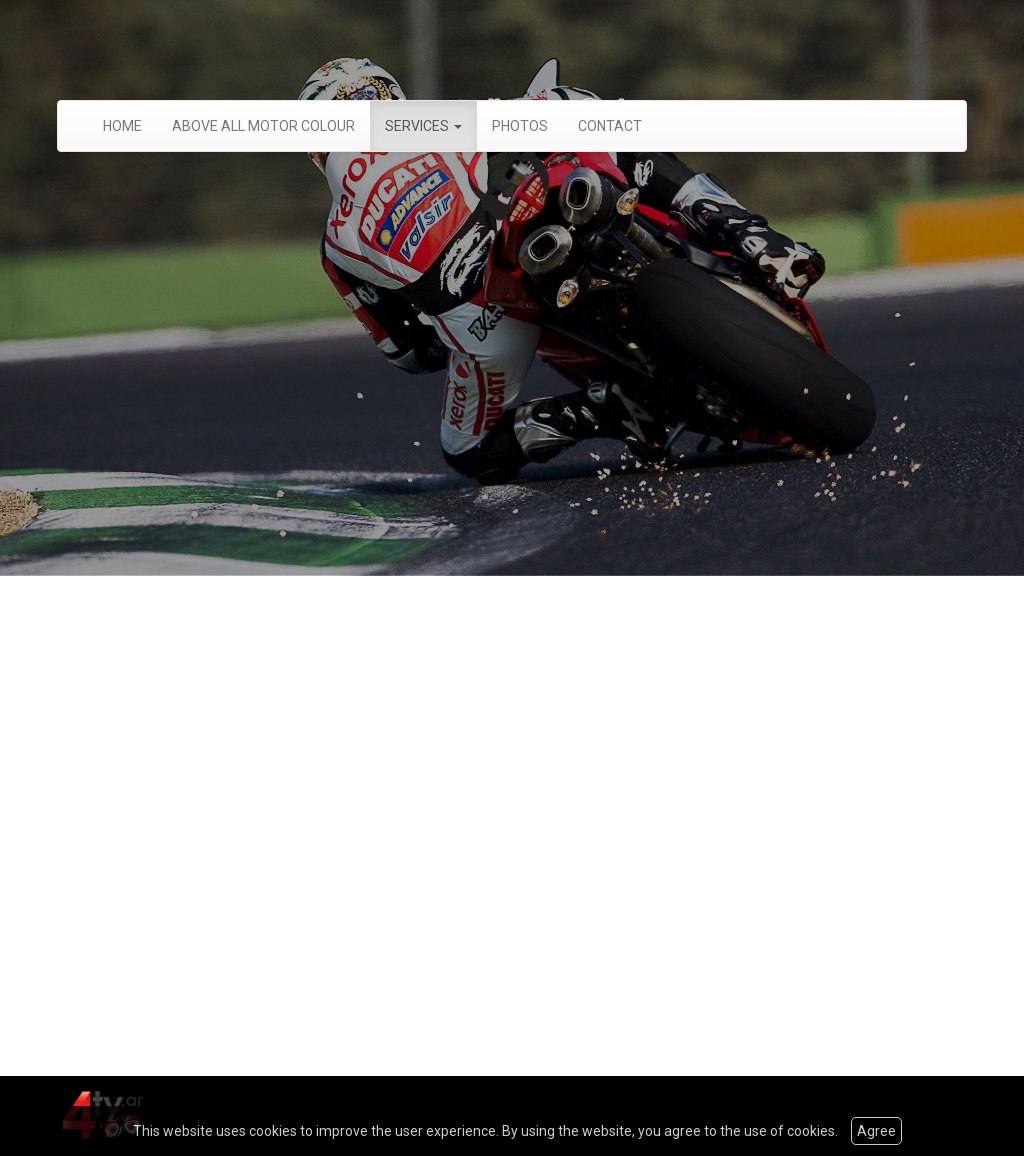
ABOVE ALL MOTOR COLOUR (263, 126)
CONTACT (610, 126)
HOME (122, 126)
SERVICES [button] (423, 126)
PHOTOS (520, 126)
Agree (876, 1131)
